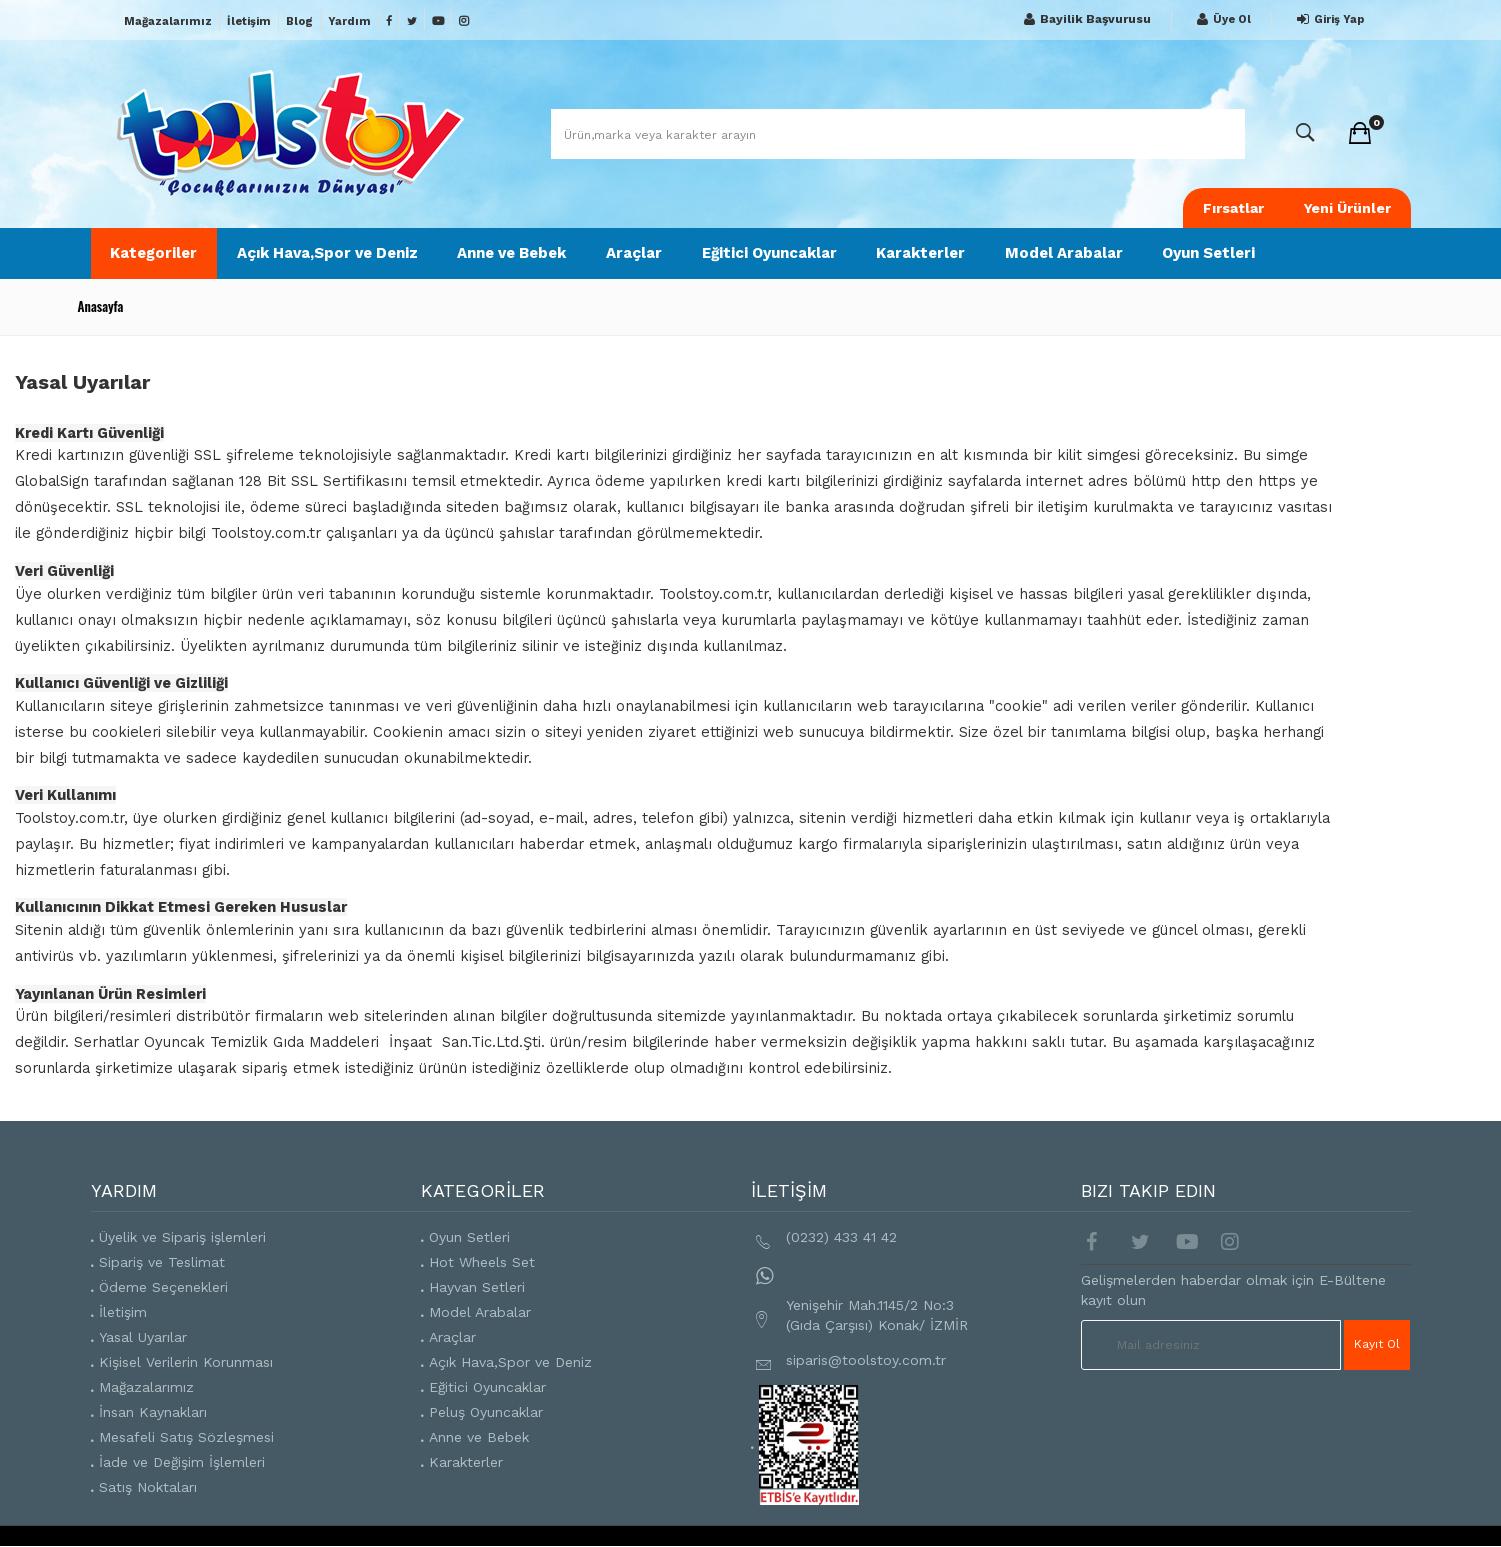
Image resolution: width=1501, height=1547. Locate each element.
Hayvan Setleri (477, 1287)
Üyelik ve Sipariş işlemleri (182, 1237)
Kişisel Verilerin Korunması (186, 1362)
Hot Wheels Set (482, 1262)
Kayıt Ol (1377, 1345)
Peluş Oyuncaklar (486, 1412)
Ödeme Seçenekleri (163, 1287)
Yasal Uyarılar (143, 1337)
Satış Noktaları (148, 1487)
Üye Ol (1221, 19)
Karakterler (923, 253)
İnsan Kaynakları (153, 1412)
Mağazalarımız (168, 21)
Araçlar (636, 253)
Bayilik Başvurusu (1085, 19)
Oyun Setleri (1212, 253)
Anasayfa (101, 306)
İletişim (249, 21)
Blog (299, 21)
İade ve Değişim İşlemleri (182, 1462)
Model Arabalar (1067, 253)
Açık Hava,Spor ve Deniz (328, 253)
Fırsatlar (1233, 208)
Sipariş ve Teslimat (162, 1262)
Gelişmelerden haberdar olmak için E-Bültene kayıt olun (1233, 1290)
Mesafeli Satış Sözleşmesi (186, 1437)
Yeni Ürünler (1347, 208)
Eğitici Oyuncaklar (771, 253)
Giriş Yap (1328, 19)
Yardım (349, 21)
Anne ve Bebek (513, 253)
